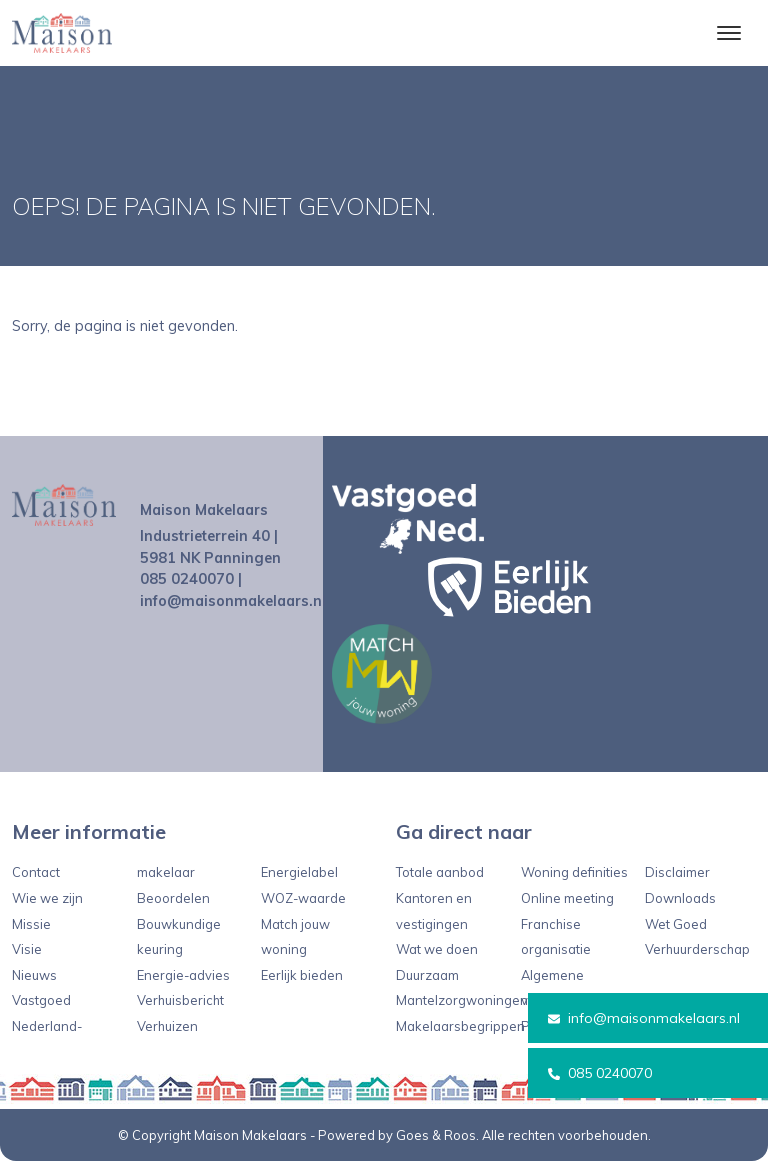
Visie (27, 949)
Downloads (680, 898)
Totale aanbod (440, 872)
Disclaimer (677, 872)
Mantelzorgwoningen (462, 1000)
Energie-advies (183, 975)
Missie (31, 924)
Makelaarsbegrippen (460, 1026)
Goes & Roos (436, 1135)
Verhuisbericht (180, 1000)
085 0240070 (600, 1073)
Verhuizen (167, 1026)
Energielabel (299, 872)
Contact (36, 872)
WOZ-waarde (303, 898)
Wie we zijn (47, 898)
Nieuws (34, 975)
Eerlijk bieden (302, 975)
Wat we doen (437, 949)
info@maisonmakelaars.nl (644, 1018)
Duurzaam (427, 975)
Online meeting (567, 898)
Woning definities (574, 872)
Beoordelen (173, 898)
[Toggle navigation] (728, 33)
